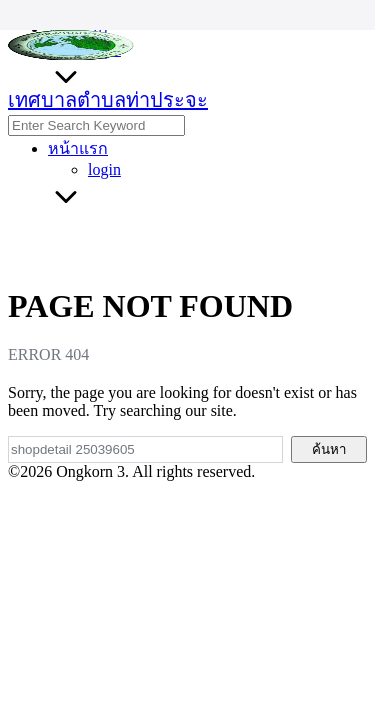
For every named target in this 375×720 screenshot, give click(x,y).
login (104, 169)
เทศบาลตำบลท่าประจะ (108, 100)
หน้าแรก (78, 148)
